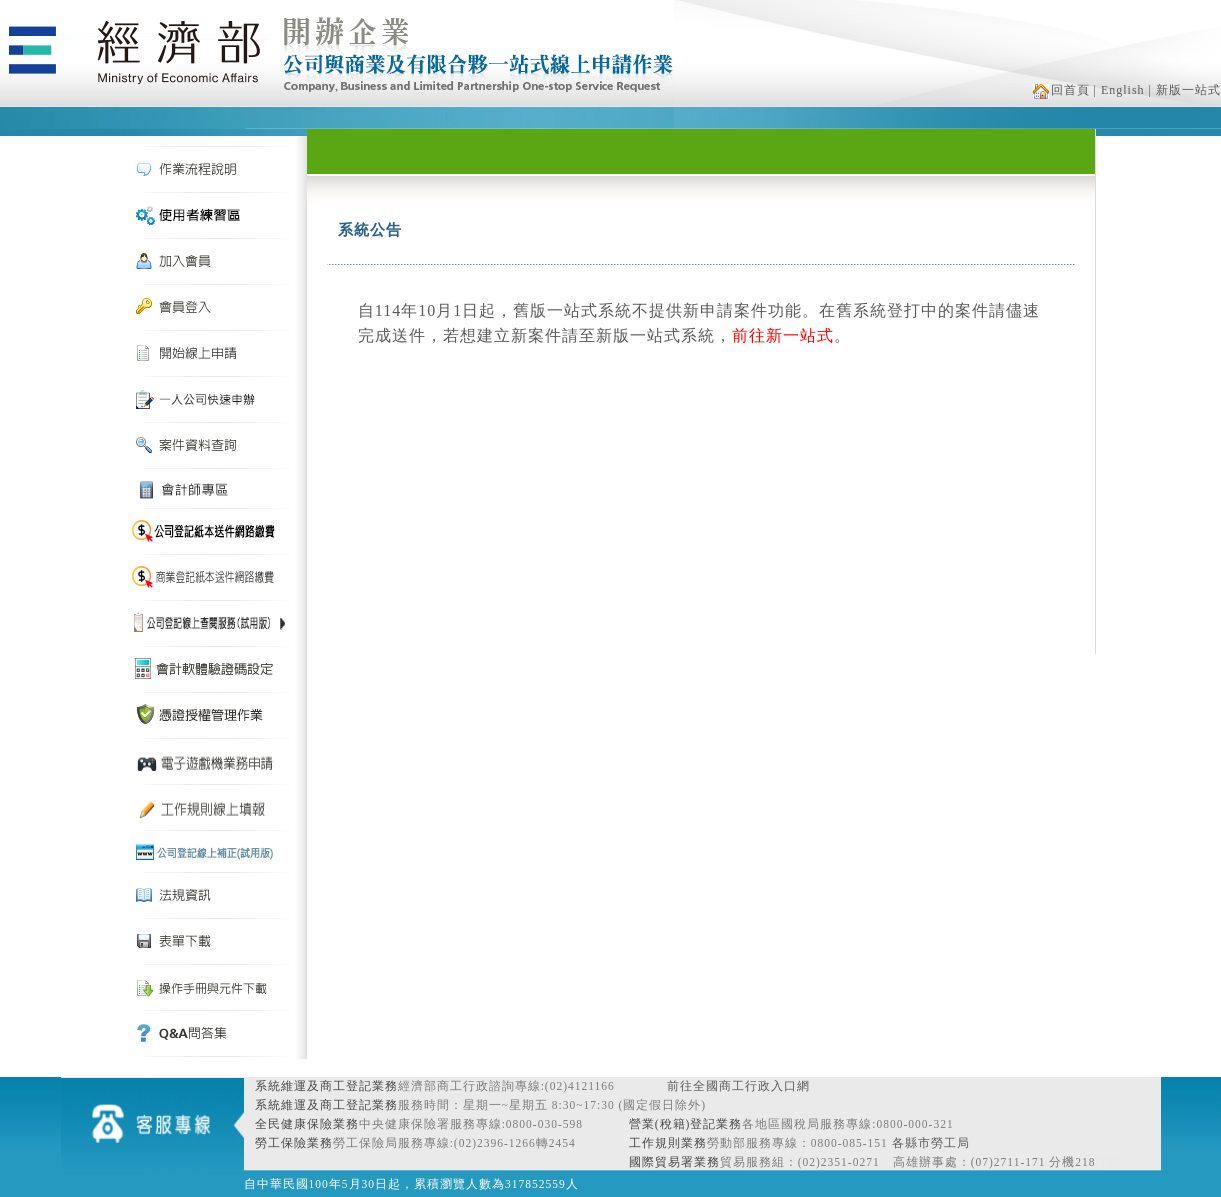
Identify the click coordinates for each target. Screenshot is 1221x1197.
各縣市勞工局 (931, 1143)
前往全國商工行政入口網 (738, 1086)
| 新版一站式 (1185, 90)
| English (1119, 90)
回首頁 (1061, 90)
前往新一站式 (783, 335)
